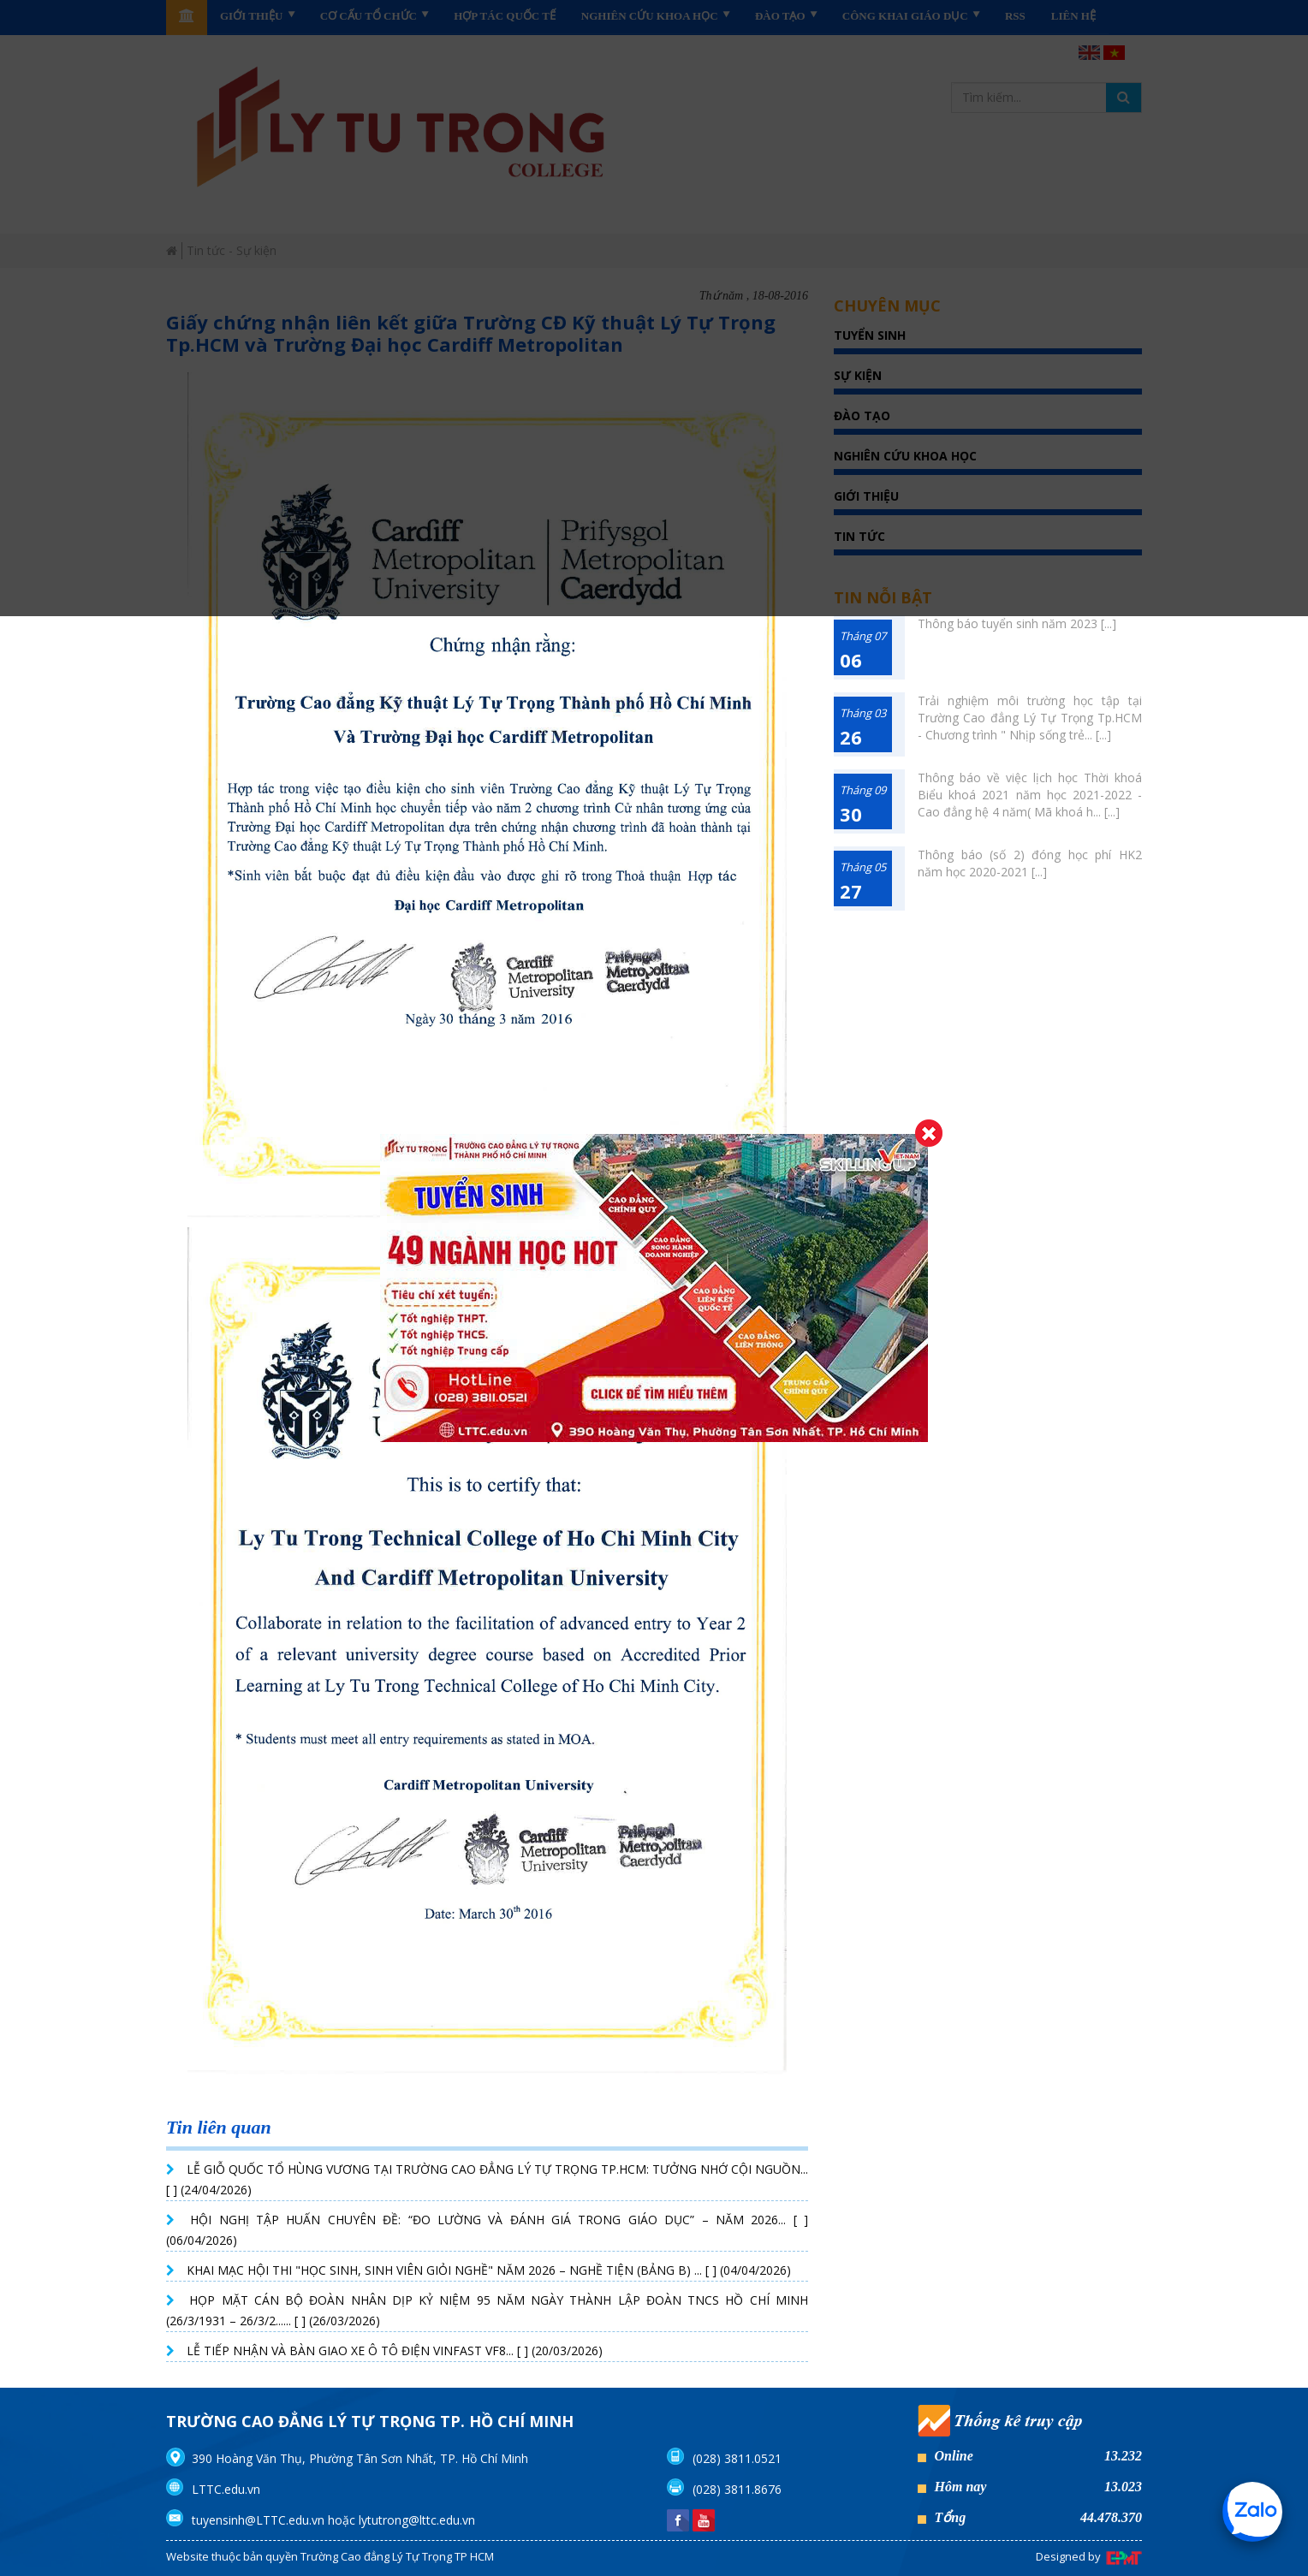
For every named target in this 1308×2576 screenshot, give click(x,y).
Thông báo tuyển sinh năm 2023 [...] (1017, 623)
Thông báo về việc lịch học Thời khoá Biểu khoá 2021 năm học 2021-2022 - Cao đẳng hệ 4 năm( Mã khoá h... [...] (1030, 794)
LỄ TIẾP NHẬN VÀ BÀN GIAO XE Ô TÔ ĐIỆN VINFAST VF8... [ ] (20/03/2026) (395, 2350)
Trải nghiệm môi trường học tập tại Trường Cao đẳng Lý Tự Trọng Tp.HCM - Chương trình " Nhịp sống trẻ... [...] (1030, 717)
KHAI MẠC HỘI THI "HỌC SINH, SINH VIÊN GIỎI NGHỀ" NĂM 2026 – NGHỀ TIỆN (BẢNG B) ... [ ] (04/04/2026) (489, 2270)
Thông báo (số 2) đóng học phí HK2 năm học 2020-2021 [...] (1030, 863)
